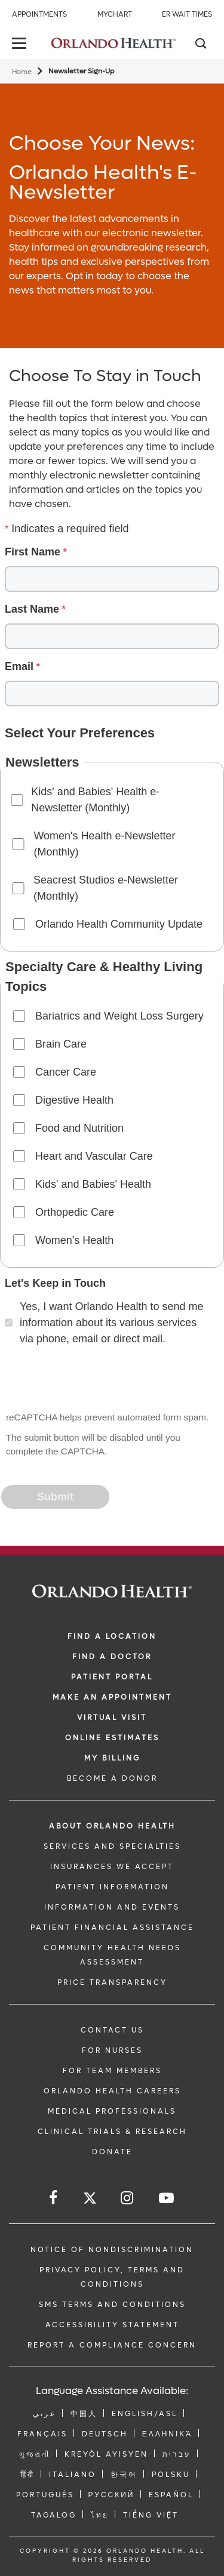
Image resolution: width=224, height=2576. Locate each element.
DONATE (112, 2152)
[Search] (200, 45)
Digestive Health (74, 1100)
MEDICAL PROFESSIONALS (112, 2111)
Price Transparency (112, 1982)
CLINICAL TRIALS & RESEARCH (112, 2131)
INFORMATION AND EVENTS (112, 1907)
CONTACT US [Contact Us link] (112, 2030)
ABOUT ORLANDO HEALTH (112, 1826)
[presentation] (93, 1380)
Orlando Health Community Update (118, 924)
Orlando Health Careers (112, 2091)
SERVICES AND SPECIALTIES (112, 1846)
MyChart (114, 14)
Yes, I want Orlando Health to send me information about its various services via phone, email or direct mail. (112, 1323)
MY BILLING (112, 1758)
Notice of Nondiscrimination (112, 2249)
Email (19, 666)
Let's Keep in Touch (55, 1283)
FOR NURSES (112, 2050)
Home (22, 71)
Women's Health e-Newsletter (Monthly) (104, 844)
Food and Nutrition (79, 1128)
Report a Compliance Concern (112, 2345)
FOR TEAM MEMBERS (112, 2070)
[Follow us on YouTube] (167, 2198)
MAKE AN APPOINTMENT (112, 1697)
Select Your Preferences (80, 732)
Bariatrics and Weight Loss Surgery (119, 1016)
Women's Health (74, 1240)
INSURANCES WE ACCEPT (112, 1866)
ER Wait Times (187, 14)
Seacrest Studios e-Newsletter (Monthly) (105, 888)
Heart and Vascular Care (94, 1156)
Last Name (32, 609)
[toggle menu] (21, 44)
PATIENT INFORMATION (112, 1887)
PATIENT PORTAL (112, 1677)
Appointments (39, 14)
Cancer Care (65, 1072)
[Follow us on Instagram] (128, 2198)
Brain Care (61, 1044)
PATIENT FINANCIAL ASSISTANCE (112, 1927)
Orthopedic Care (74, 1212)
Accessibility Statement (112, 2325)
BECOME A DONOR (112, 1778)
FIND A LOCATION (112, 1636)
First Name (32, 552)
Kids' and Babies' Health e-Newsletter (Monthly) (95, 800)
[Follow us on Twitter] (90, 2200)
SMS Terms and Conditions (112, 2304)
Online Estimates (112, 1738)
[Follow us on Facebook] (54, 2198)
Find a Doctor (112, 1656)
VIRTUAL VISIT (112, 1717)
